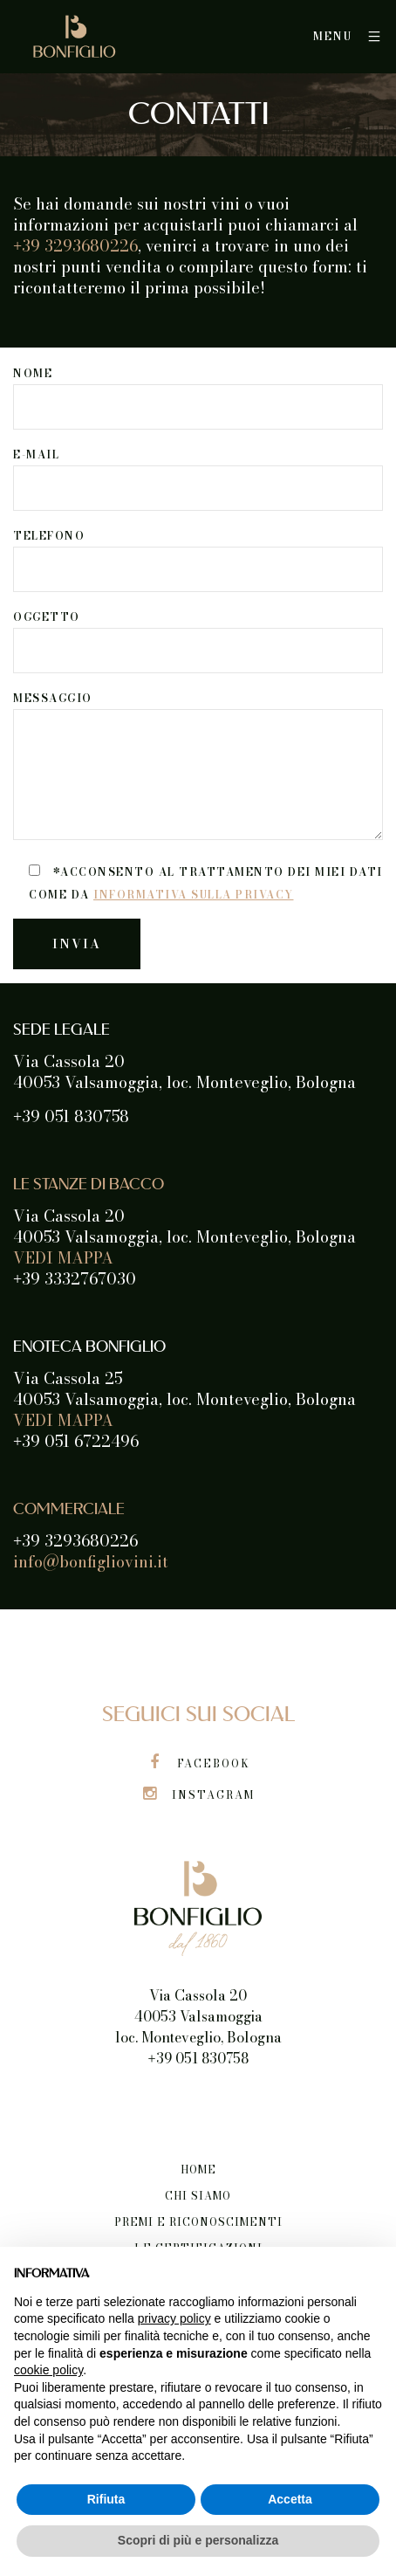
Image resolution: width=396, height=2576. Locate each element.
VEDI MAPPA (63, 1258)
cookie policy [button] (48, 2370)
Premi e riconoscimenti (198, 2222)
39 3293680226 (75, 246)
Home (198, 2169)
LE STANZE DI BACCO (88, 1185)
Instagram (198, 1795)
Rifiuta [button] (106, 2499)
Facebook (198, 1763)
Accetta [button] (290, 2499)
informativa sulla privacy (193, 894)
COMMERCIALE (69, 1510)
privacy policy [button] (174, 2318)
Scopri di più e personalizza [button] (198, 2540)
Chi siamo (198, 2195)
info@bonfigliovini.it (90, 1562)
